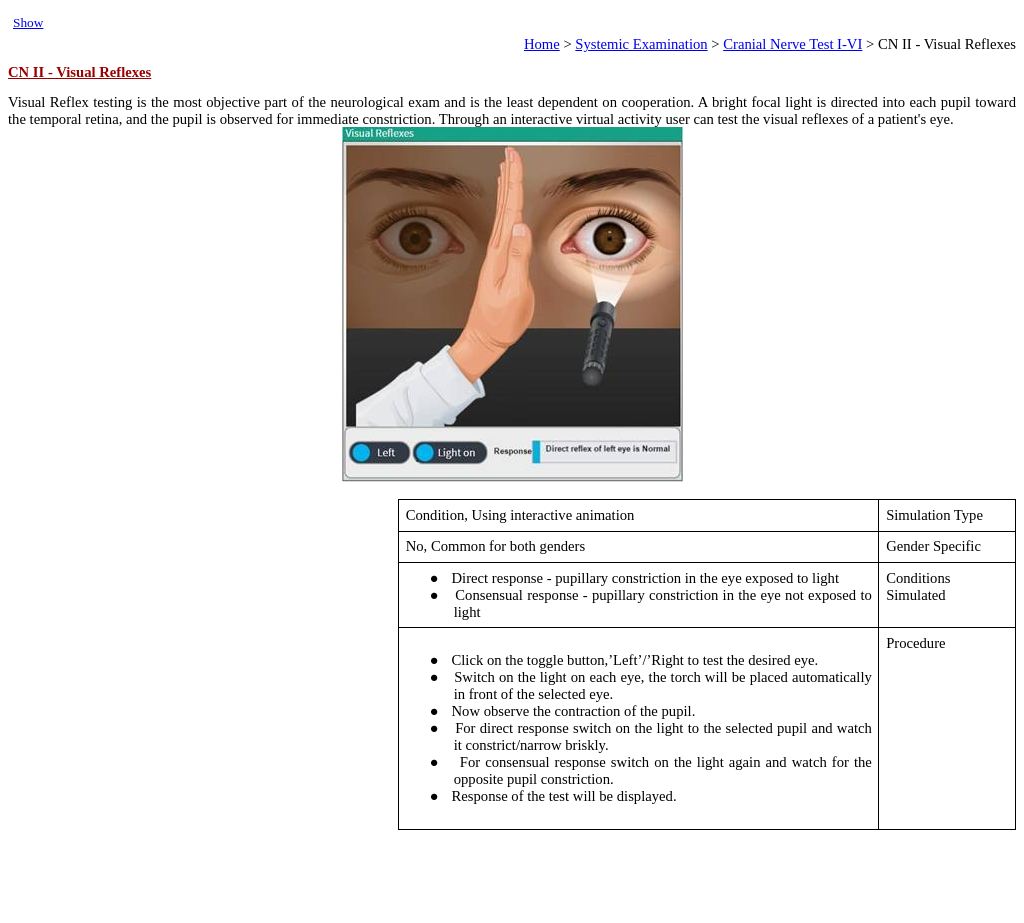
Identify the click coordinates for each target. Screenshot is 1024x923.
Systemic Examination (641, 44)
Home (542, 44)
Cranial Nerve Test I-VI (792, 44)
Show (28, 22)
